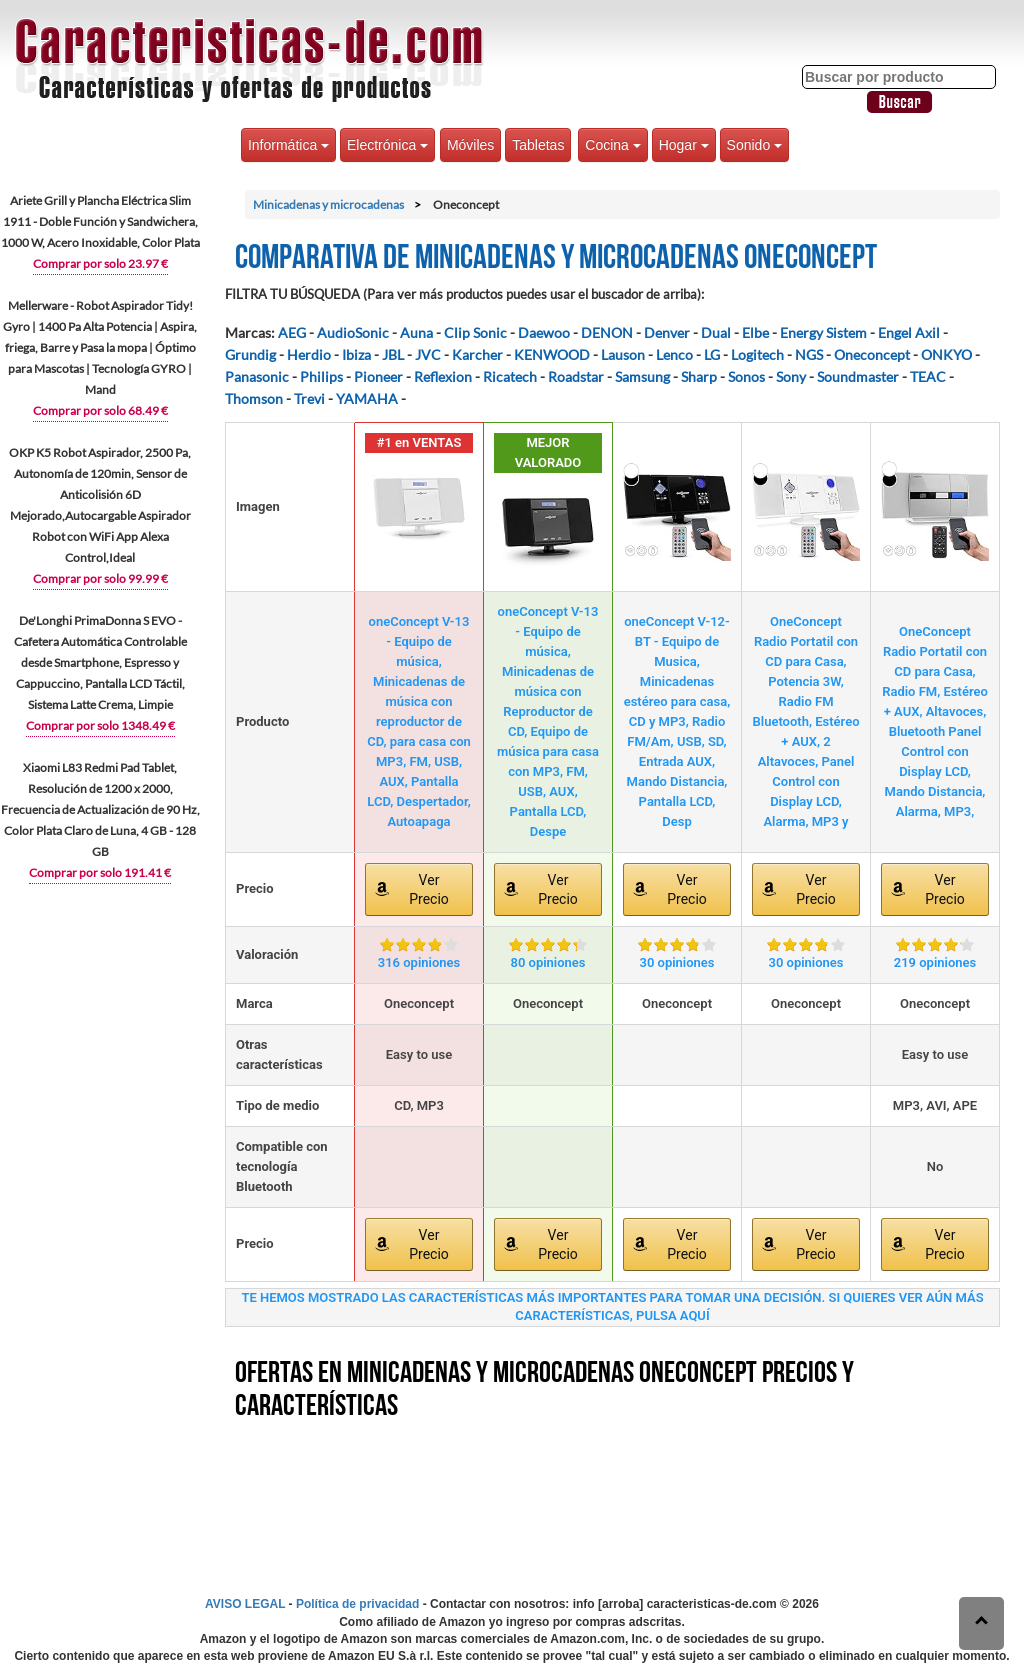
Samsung (642, 376)
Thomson (254, 398)
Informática (288, 145)
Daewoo (544, 332)
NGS (809, 354)
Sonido (754, 145)
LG (712, 354)
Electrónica (387, 145)
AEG (292, 332)
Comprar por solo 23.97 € (100, 263)
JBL (393, 354)
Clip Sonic (475, 332)
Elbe (755, 332)
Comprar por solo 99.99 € (100, 578)
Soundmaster (858, 376)
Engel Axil (909, 332)
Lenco (674, 354)
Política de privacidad (357, 1604)
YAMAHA (367, 398)
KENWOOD (552, 354)
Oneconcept (872, 354)
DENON (607, 332)
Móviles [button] (470, 145)
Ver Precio (429, 889)
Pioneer (378, 376)
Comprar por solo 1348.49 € (100, 725)
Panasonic (257, 376)
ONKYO (946, 354)
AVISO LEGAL (245, 1604)
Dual (716, 332)
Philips (321, 376)
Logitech (757, 354)
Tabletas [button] (538, 145)
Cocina (612, 145)
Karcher (477, 354)
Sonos (746, 376)
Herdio (309, 354)
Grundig (250, 354)
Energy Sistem (823, 332)
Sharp (699, 376)
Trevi (309, 398)
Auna (416, 332)
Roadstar (576, 376)
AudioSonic (353, 332)
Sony (791, 376)
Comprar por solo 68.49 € (100, 410)
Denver (667, 332)
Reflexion (443, 376)
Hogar (684, 145)
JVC (428, 354)
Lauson (623, 354)
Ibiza (356, 354)
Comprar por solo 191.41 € (100, 872)
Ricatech (510, 376)
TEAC (928, 376)
